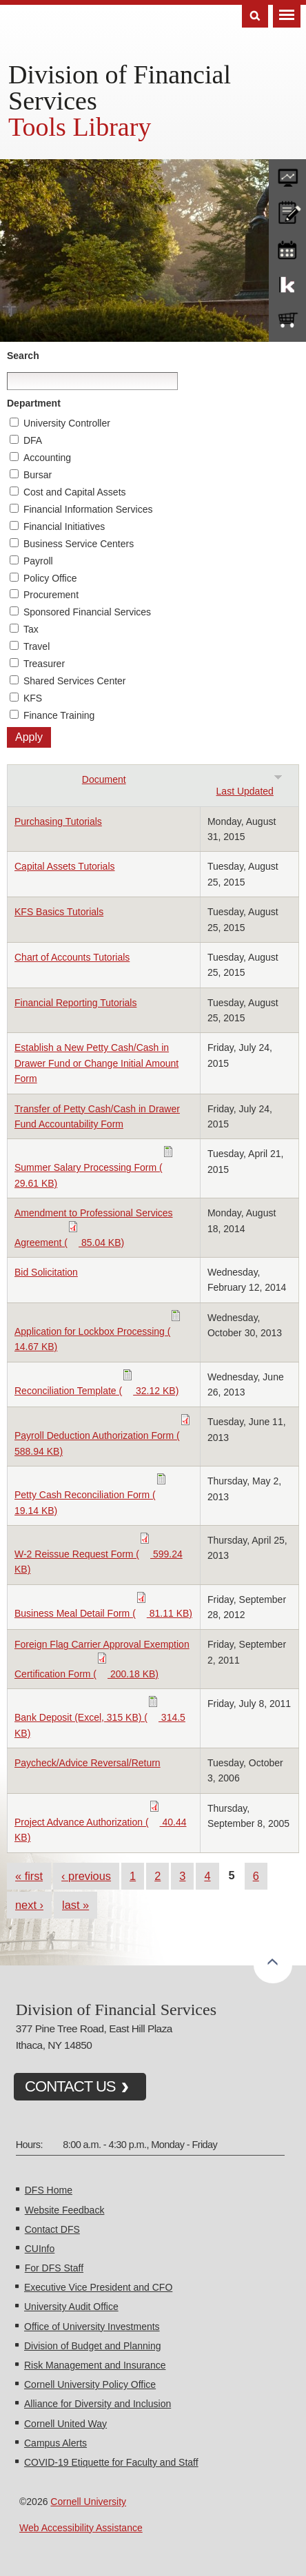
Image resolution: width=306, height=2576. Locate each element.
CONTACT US (70, 2086)
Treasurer (44, 663)
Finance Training (59, 715)
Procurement (51, 594)
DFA (32, 440)
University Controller (66, 423)
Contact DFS (52, 2229)
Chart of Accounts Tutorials (72, 957)
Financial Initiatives (64, 526)
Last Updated (249, 791)
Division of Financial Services (119, 87)
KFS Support (287, 284)
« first (29, 1876)
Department (34, 403)
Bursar (37, 474)
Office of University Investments (92, 2326)
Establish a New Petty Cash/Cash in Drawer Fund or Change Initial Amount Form (96, 1063)
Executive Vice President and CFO (98, 2287)
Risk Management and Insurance (94, 2365)
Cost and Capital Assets (74, 492)
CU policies (287, 211)
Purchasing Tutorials (58, 821)
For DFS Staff (54, 2267)
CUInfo (40, 2248)
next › (29, 1905)
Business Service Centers (78, 543)
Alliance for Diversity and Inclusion (97, 2403)
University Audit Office (71, 2306)
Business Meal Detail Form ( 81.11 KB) (103, 1613)
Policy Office (50, 578)
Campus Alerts (55, 2443)
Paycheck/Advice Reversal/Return (87, 1762)
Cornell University (88, 2501)
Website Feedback (65, 2210)
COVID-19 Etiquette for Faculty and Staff (111, 2462)
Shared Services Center (74, 680)
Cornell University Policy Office (90, 2384)
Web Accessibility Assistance (81, 2527)
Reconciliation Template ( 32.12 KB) (96, 1390)
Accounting (47, 457)
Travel (36, 646)
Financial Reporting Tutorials (75, 1002)
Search (23, 355)
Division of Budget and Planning (92, 2345)
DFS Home (48, 2190)
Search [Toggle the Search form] (255, 16)
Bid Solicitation (46, 1272)
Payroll (38, 560)
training (287, 247)
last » (75, 1905)
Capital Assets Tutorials (64, 866)
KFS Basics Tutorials (58, 911)
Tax (31, 629)
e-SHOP (287, 320)
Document (104, 779)
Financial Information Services (88, 509)
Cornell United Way (65, 2423)
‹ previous (86, 1876)
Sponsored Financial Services (87, 611)
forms (287, 174)
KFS (32, 698)
